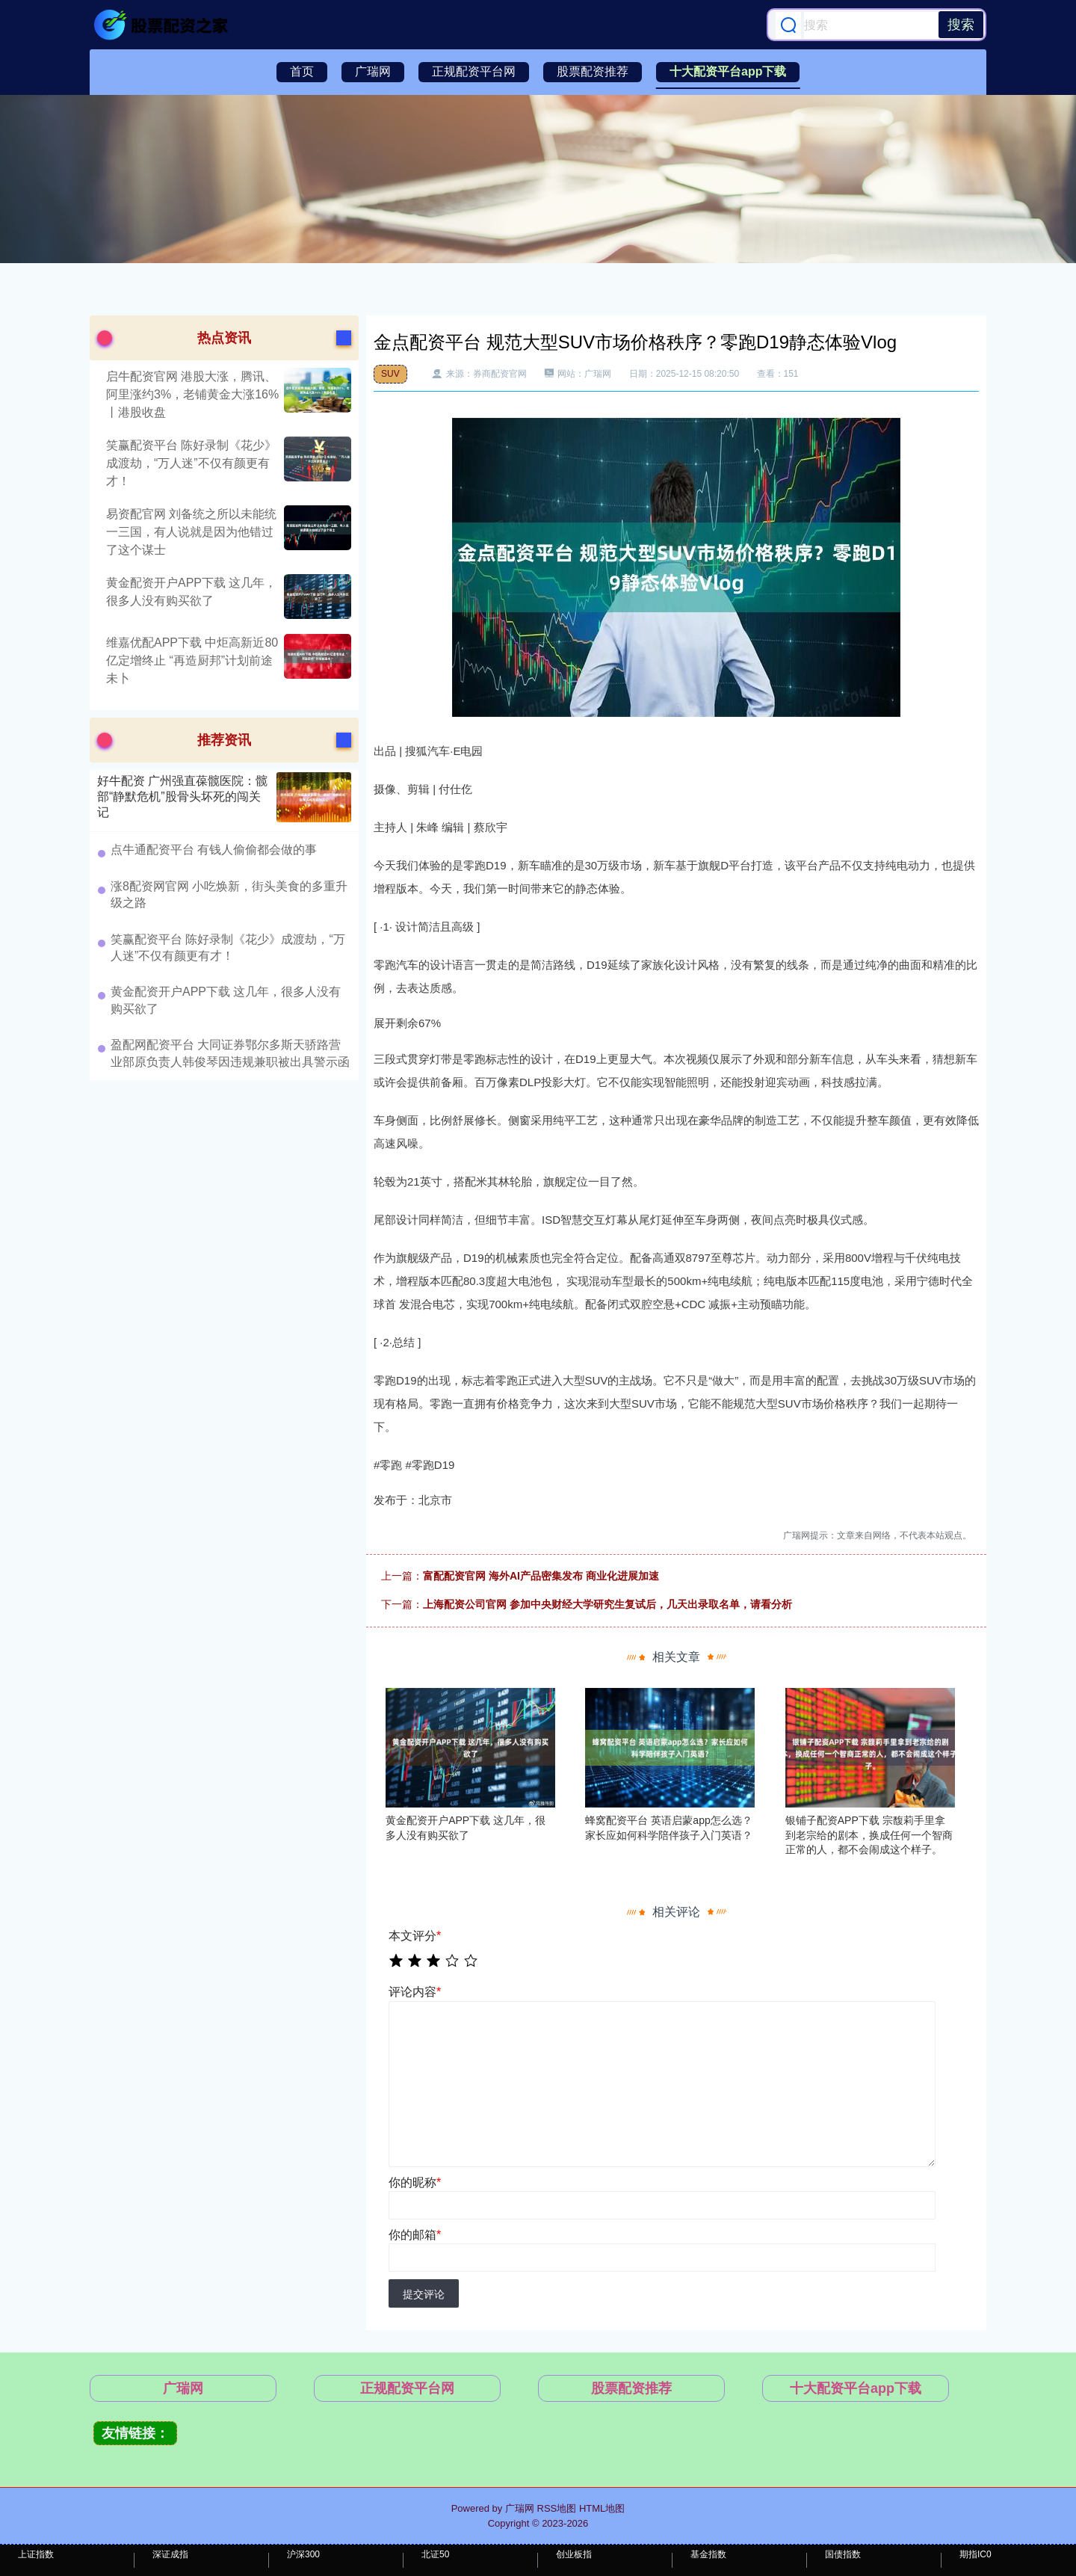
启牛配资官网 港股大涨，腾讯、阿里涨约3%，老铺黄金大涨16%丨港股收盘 (192, 394)
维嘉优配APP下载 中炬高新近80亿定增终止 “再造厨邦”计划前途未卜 (192, 660)
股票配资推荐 (592, 71)
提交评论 (424, 2294)
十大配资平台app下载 (728, 71)
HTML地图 (602, 2508)
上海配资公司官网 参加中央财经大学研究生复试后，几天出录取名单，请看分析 (607, 1604)
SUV (390, 374)
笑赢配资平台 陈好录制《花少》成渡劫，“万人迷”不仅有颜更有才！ (191, 463)
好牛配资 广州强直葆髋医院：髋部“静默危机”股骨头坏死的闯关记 (182, 796)
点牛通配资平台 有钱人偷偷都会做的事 (214, 849)
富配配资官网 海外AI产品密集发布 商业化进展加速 (541, 1576)
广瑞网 (373, 71)
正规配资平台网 (474, 71)
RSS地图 (557, 2508)
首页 (302, 71)
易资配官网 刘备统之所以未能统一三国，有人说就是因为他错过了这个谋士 (191, 532)
